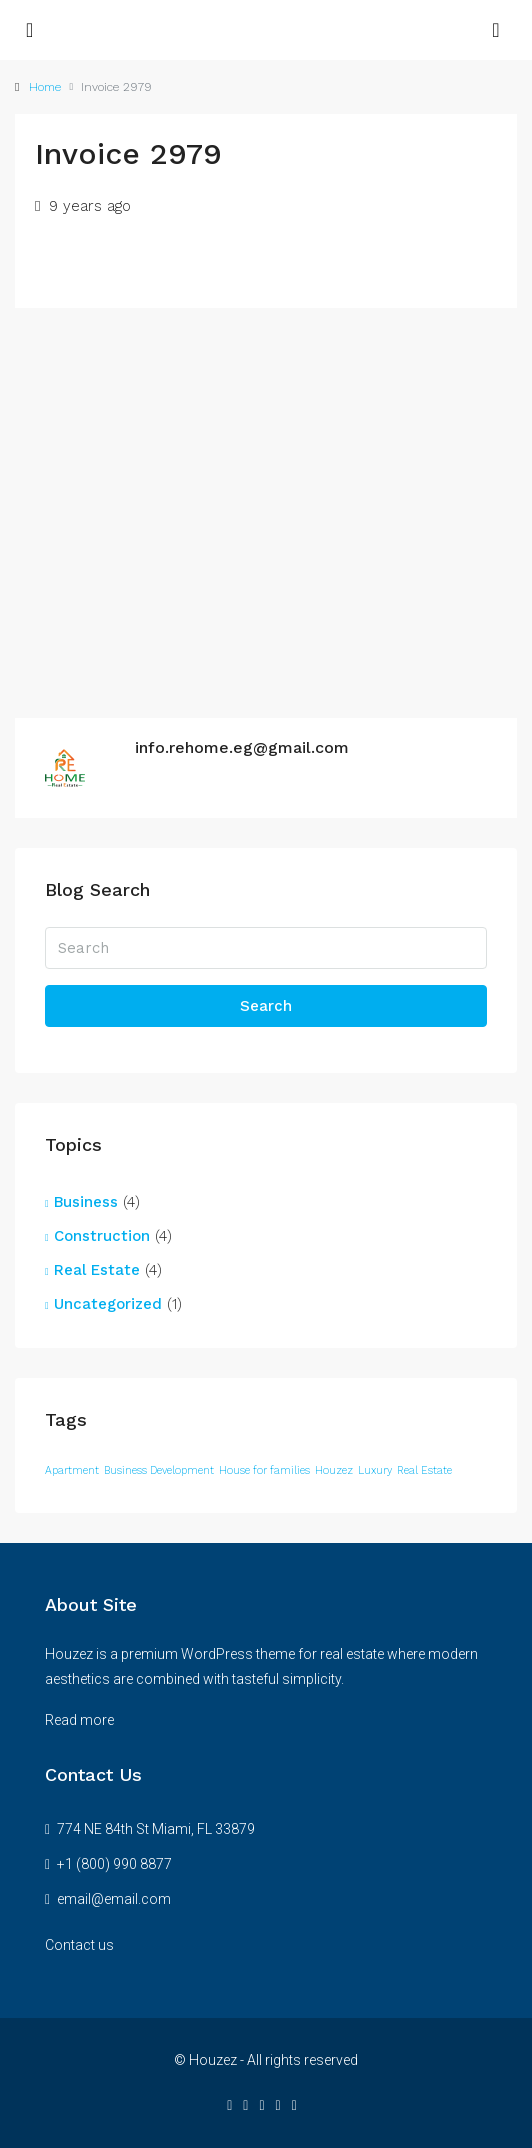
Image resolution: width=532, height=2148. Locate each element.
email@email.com (114, 1899)
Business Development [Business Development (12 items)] (159, 1470)
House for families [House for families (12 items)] (264, 1470)
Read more (79, 1720)
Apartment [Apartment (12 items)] (72, 1470)
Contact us (79, 1945)
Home (45, 87)
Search (266, 1006)
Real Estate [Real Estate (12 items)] (424, 1470)
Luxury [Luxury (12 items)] (375, 1470)
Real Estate (97, 1270)
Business (86, 1202)
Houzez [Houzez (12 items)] (334, 1470)
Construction (102, 1236)
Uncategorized (108, 1304)
